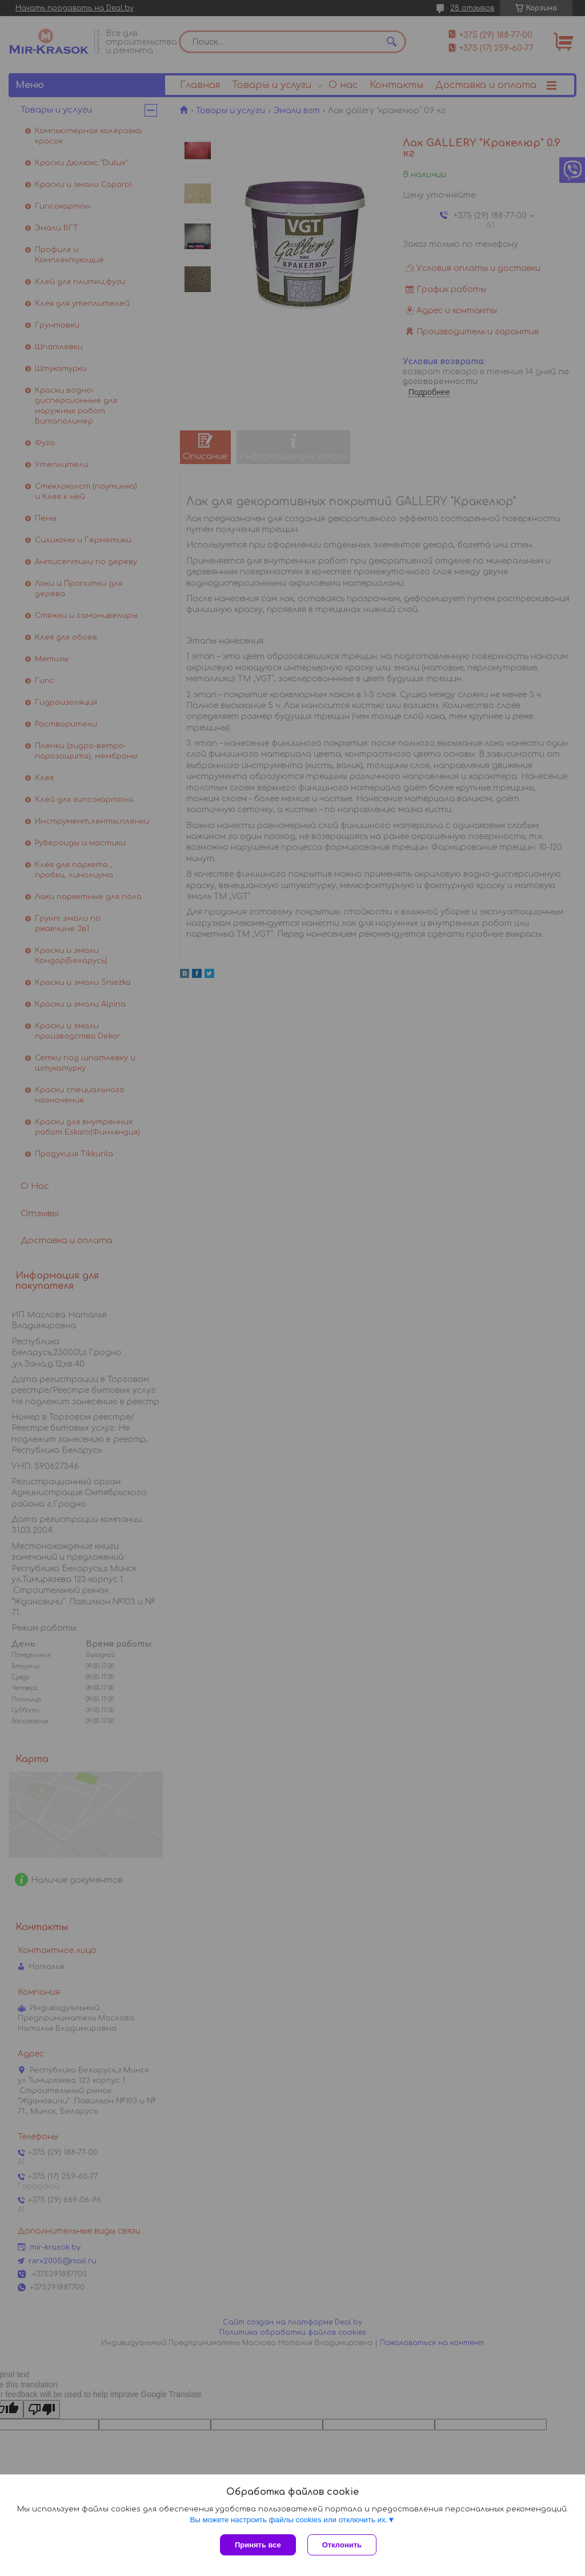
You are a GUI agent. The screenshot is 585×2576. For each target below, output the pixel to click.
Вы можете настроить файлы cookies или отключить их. (288, 2519)
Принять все (258, 2545)
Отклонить (342, 2545)
